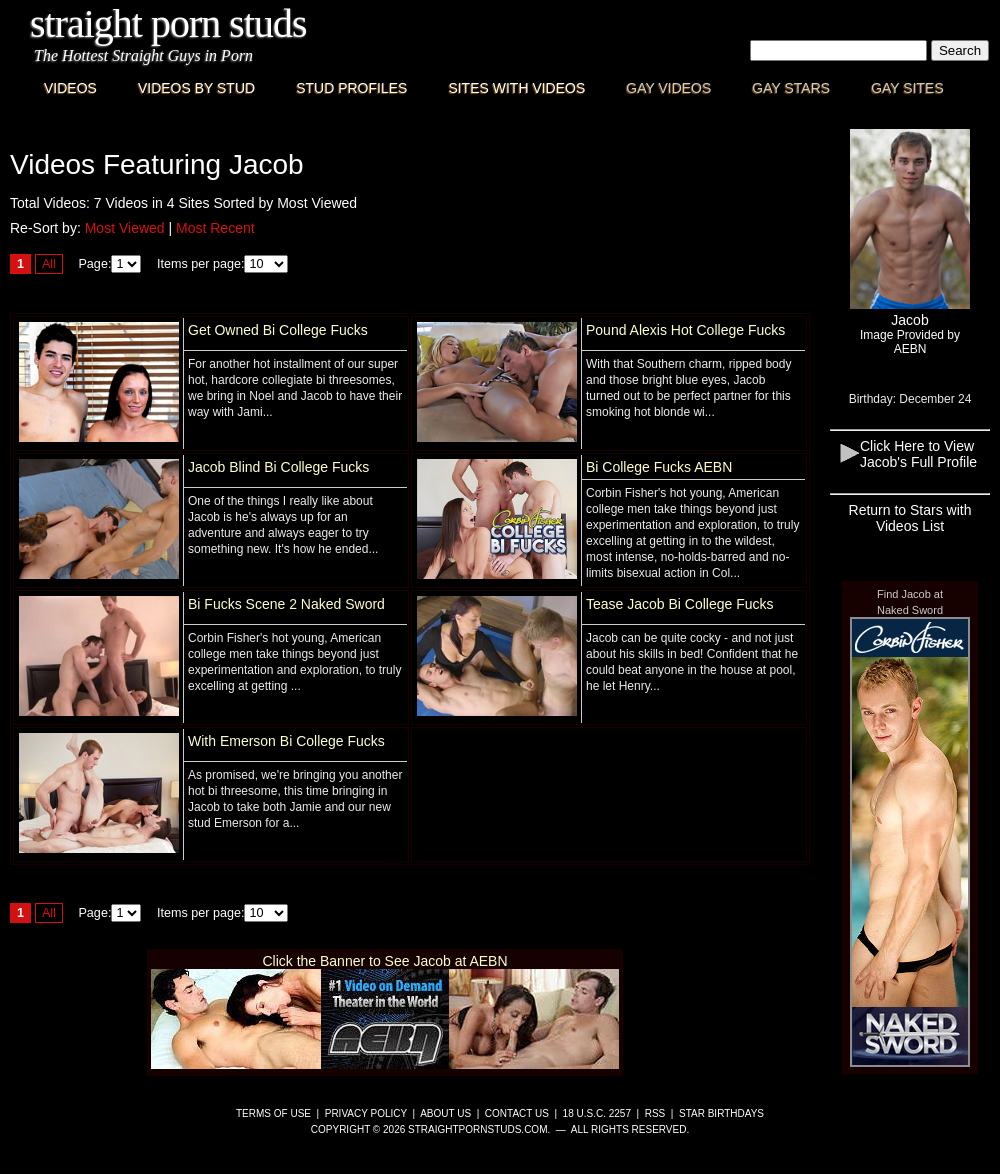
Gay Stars (791, 88)
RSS (655, 1113)
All (49, 264)
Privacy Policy (366, 1113)
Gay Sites (907, 88)
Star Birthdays (721, 1113)
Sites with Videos (516, 88)
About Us (445, 1113)
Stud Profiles (351, 88)
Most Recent (215, 228)
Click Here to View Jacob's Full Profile (918, 454)
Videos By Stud (196, 88)
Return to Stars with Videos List (910, 518)
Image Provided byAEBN (910, 342)
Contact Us (517, 1113)
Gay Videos (668, 88)
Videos (70, 88)
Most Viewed (125, 228)
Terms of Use (273, 1113)
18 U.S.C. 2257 (597, 1113)
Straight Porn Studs (168, 23)
